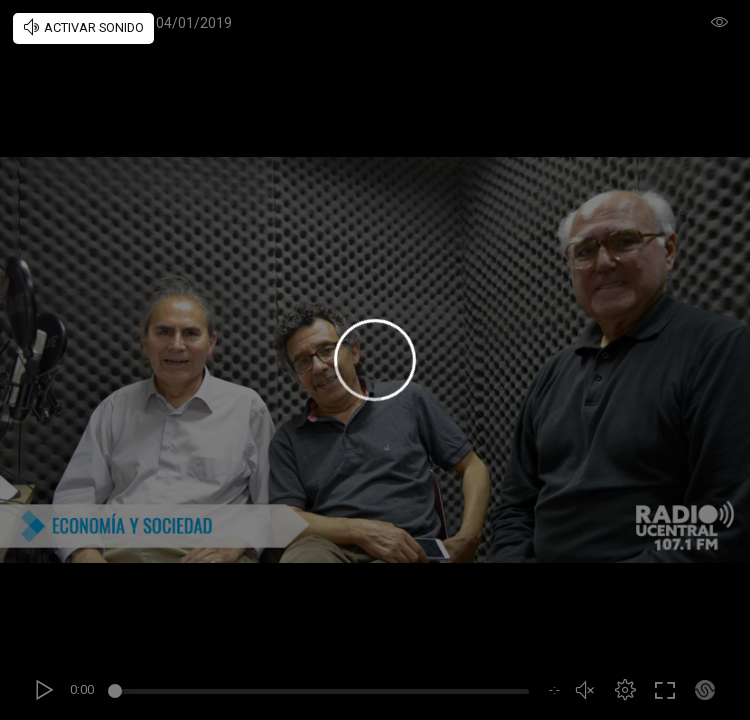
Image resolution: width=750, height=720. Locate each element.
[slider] (321, 694)
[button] (625, 690)
